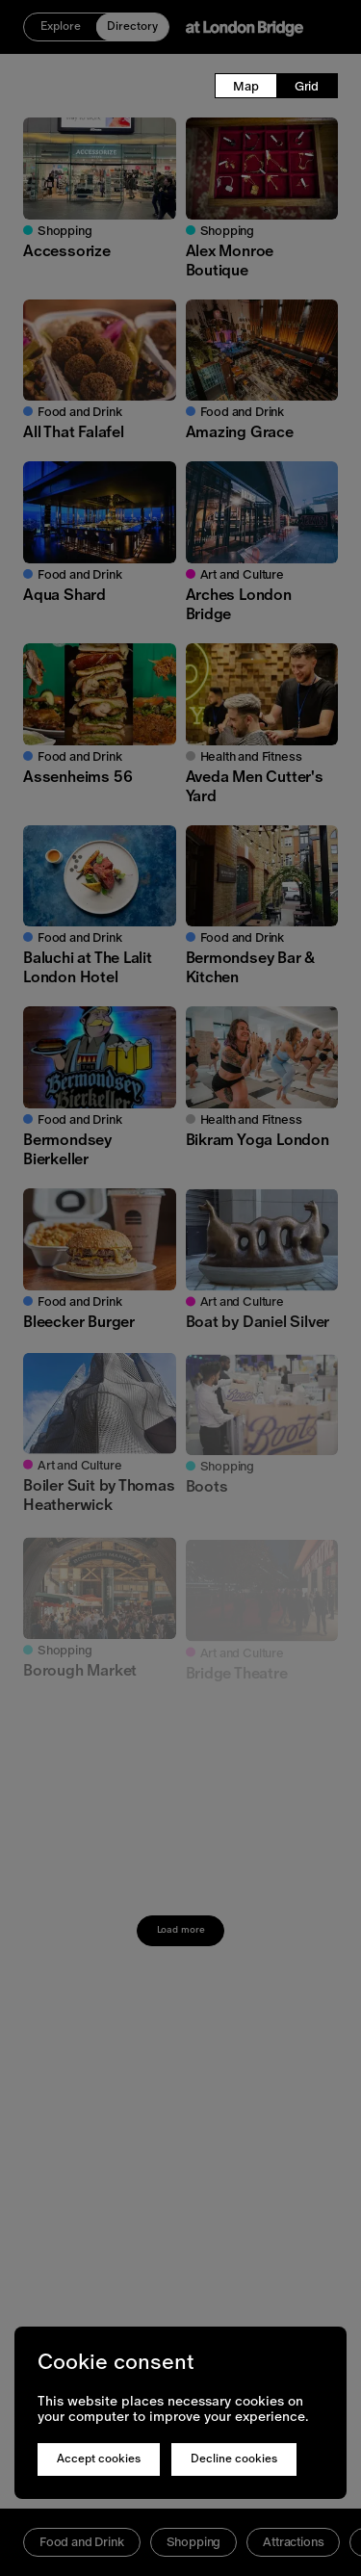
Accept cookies (99, 2458)
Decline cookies (234, 2458)
